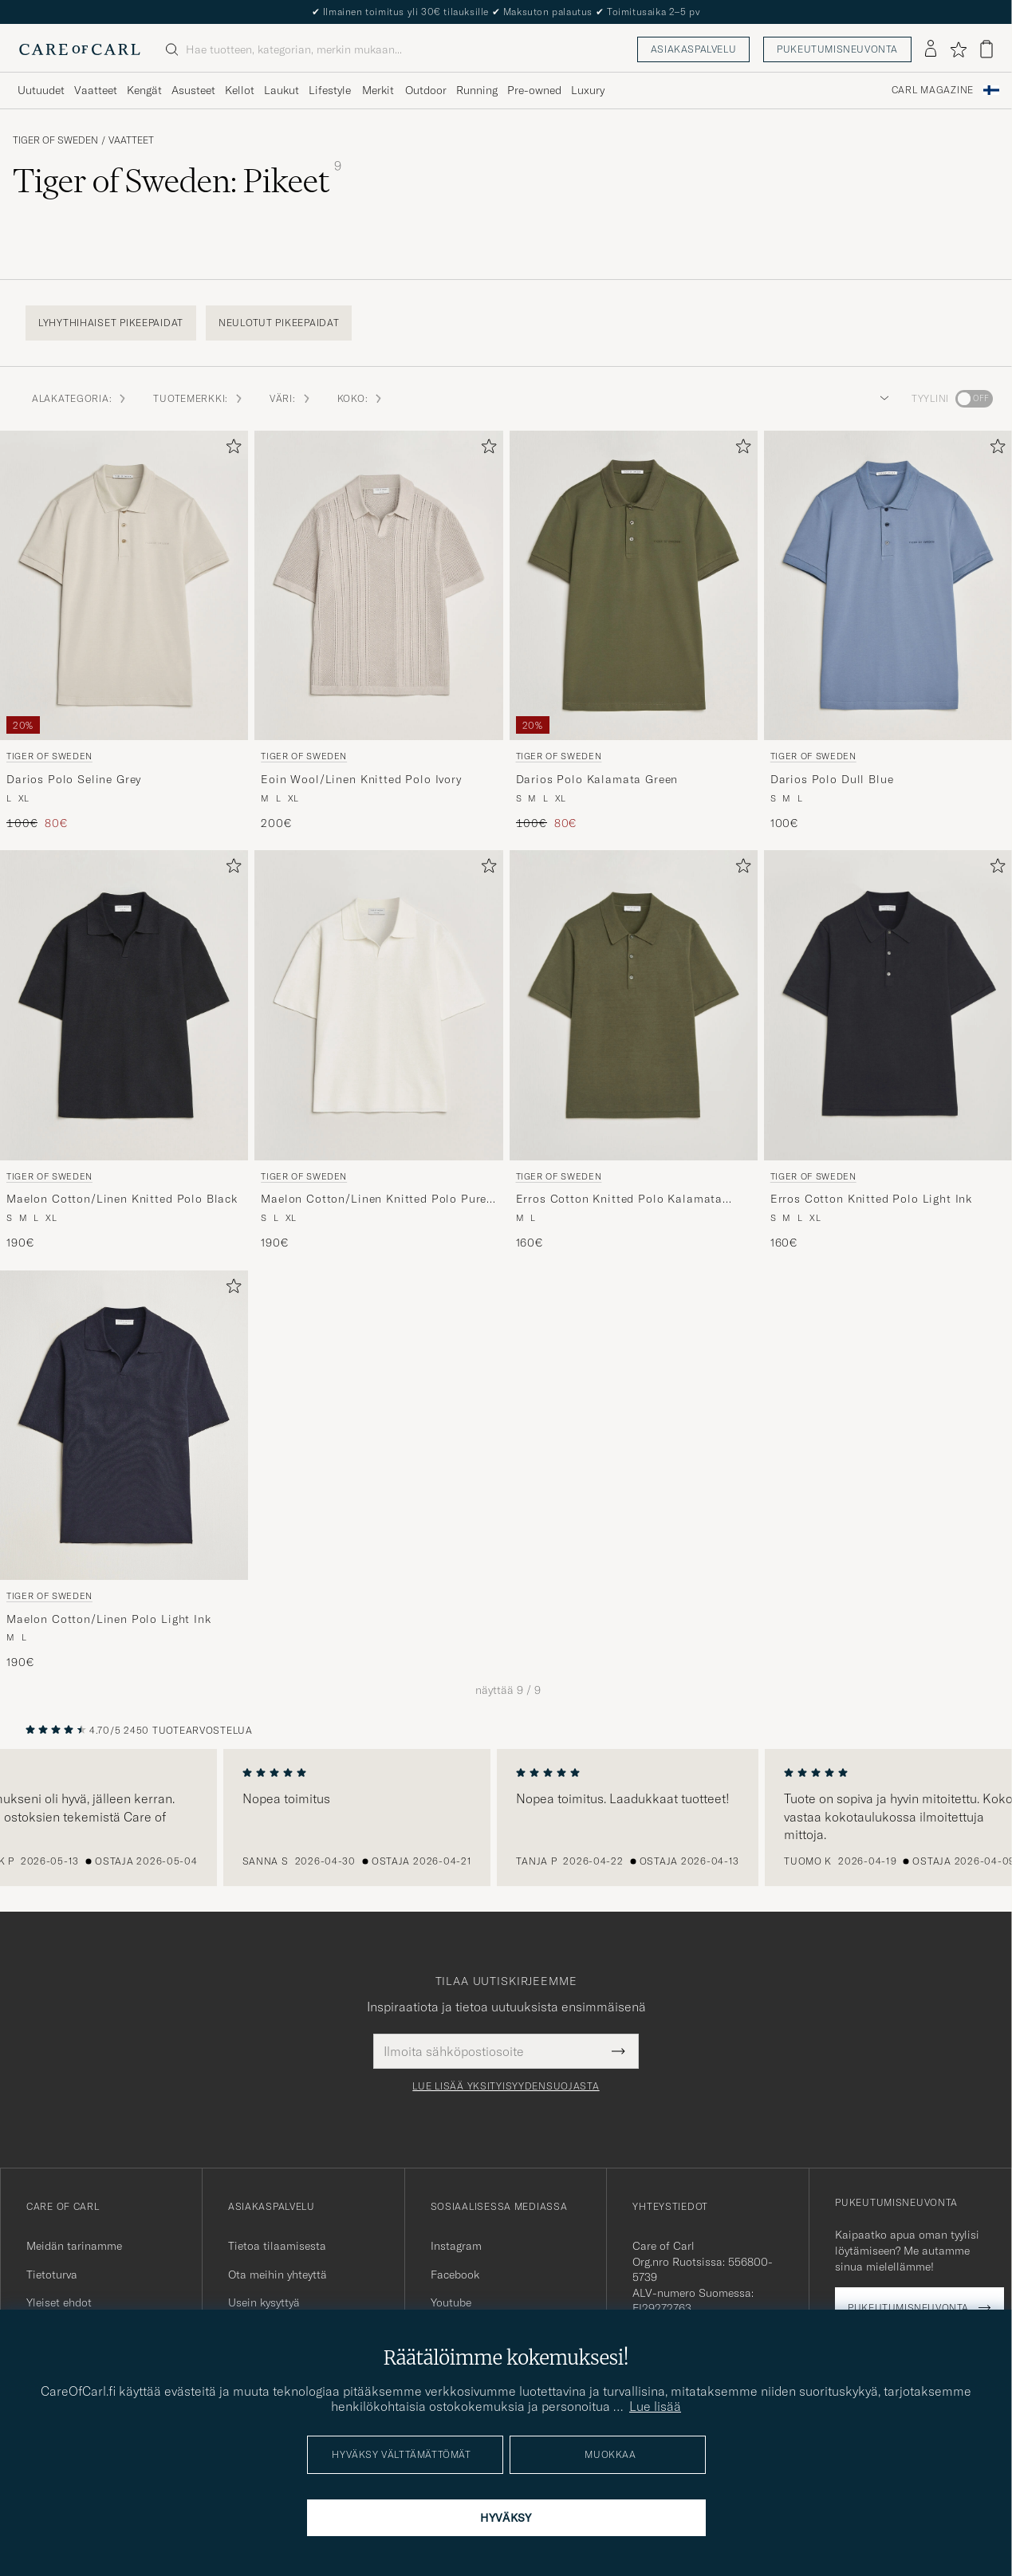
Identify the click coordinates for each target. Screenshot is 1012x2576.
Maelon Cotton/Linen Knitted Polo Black (122, 1198)
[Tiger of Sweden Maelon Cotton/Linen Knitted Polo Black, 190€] (124, 1050)
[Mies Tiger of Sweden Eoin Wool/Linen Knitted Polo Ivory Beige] (378, 586)
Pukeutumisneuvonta (837, 49)
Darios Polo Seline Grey (73, 779)
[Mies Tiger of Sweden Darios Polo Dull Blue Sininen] (888, 586)
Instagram (456, 2246)
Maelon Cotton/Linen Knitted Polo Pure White (373, 1199)
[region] (506, 1817)
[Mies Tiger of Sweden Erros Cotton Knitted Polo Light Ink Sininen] (888, 1005)
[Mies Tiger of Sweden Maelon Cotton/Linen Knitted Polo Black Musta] (124, 1005)
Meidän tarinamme (74, 2246)
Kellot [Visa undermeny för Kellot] (239, 90)
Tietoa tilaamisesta (277, 2246)
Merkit (378, 90)
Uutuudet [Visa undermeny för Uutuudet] (41, 90)
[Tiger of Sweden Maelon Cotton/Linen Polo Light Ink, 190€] (124, 1470)
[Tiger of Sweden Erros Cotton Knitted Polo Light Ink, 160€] (888, 1050)
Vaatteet (131, 140)
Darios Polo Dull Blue (832, 779)
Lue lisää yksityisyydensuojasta (505, 2086)
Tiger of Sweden (55, 140)
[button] (881, 399)
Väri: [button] (291, 398)
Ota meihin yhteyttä (277, 2274)
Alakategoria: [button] (80, 398)
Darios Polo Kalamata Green (597, 779)
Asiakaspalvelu (693, 49)
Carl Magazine (933, 90)
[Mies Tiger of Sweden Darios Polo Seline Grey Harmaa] (124, 586)
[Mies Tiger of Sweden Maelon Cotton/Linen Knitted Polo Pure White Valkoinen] (378, 1005)
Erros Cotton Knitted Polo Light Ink (871, 1198)
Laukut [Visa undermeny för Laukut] (281, 90)
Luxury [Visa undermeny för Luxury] (587, 90)
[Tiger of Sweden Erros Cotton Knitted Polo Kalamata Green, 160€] (634, 1050)
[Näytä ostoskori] (986, 49)
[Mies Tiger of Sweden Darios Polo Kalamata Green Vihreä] (634, 586)
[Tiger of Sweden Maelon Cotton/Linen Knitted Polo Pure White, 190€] (378, 1050)
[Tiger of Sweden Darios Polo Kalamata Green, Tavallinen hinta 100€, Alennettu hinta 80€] (634, 631)
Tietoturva (51, 2274)
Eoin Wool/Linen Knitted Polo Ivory (361, 779)
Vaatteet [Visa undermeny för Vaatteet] (95, 90)
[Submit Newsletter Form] (618, 2051)
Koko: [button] (360, 398)
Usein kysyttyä (264, 2302)
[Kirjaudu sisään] (930, 49)
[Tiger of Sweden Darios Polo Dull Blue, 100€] (888, 631)
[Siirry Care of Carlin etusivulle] (79, 49)
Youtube (451, 2302)
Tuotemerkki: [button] (198, 398)
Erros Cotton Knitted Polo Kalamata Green (619, 1199)
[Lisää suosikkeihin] (230, 449)
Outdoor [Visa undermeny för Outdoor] (426, 90)
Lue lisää (655, 2406)
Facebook (455, 2274)
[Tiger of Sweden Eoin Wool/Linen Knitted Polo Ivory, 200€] (378, 631)
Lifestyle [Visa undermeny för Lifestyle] (330, 90)
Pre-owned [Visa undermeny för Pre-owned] (534, 90)
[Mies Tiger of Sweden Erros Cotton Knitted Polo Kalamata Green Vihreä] (634, 1005)
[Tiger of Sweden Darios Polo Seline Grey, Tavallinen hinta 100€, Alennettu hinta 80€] (124, 631)
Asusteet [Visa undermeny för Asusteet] (193, 90)
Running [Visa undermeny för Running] (477, 90)
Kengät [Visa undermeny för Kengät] (144, 90)
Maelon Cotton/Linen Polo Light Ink (108, 1619)
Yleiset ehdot (59, 2302)
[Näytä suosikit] (958, 49)
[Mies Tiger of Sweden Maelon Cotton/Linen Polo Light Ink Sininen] (124, 1425)
